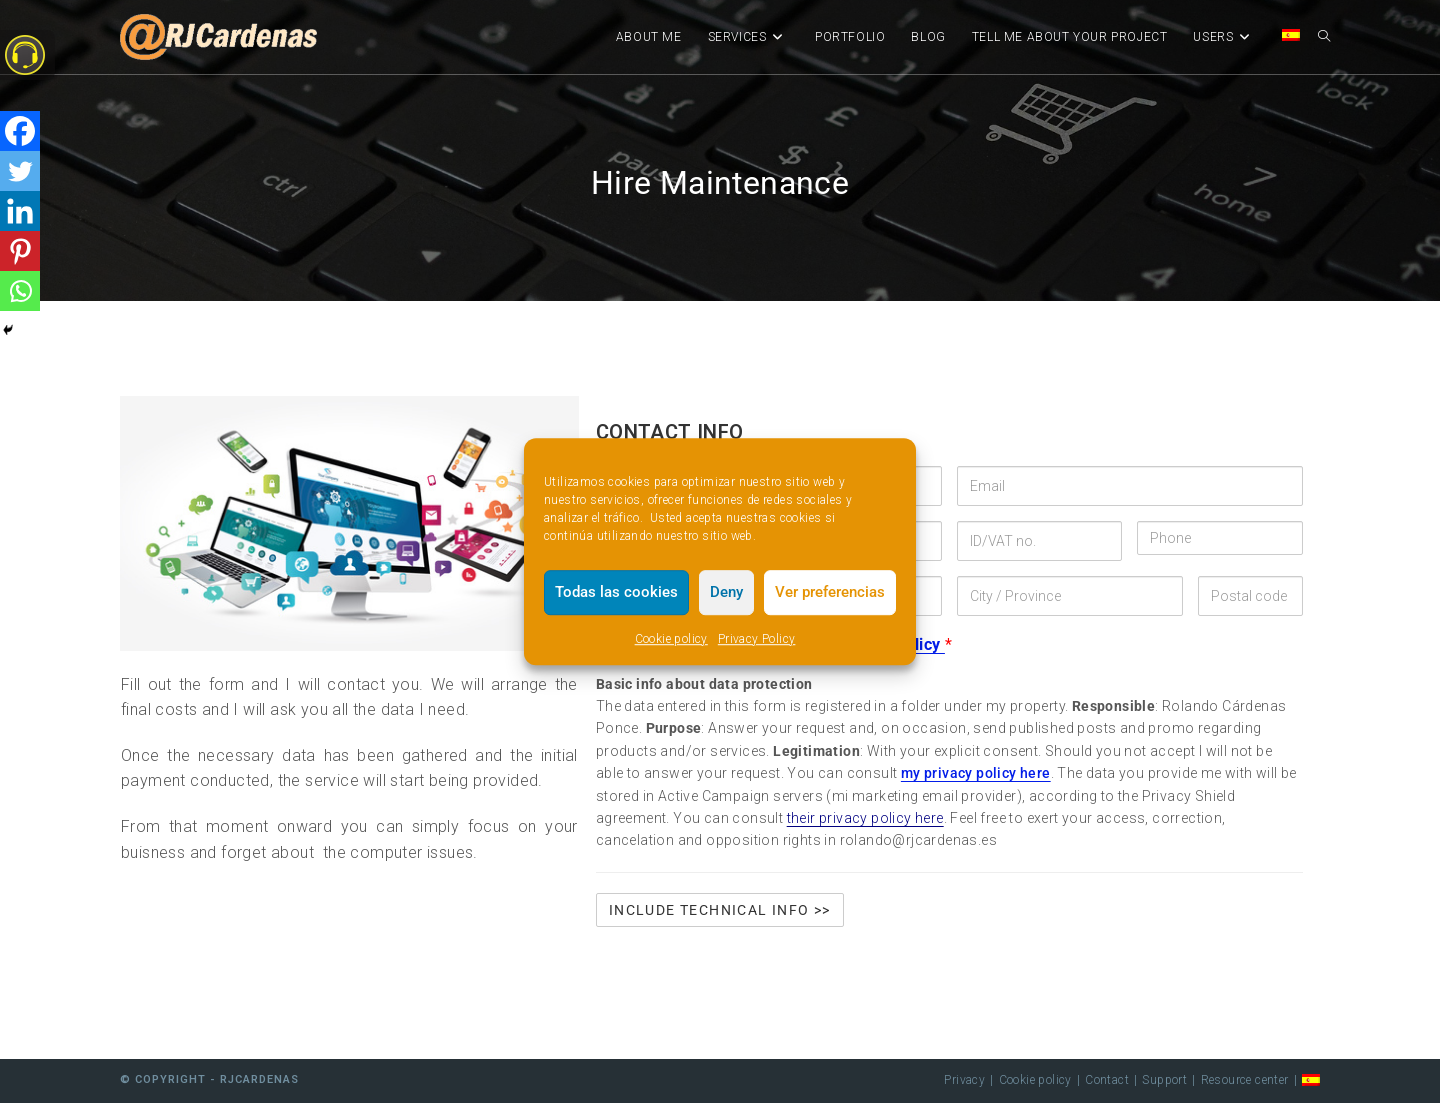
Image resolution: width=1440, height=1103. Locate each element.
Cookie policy (671, 639)
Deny (726, 592)
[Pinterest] (20, 251)
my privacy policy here (976, 773)
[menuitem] (1291, 37)
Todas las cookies (616, 592)
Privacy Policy (757, 639)
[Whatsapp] (20, 291)
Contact (1107, 1080)
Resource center (1245, 1080)
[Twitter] (20, 171)
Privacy (964, 1080)
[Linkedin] (20, 211)
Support (1164, 1080)
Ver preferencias (830, 592)
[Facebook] (20, 131)
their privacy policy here (865, 818)
